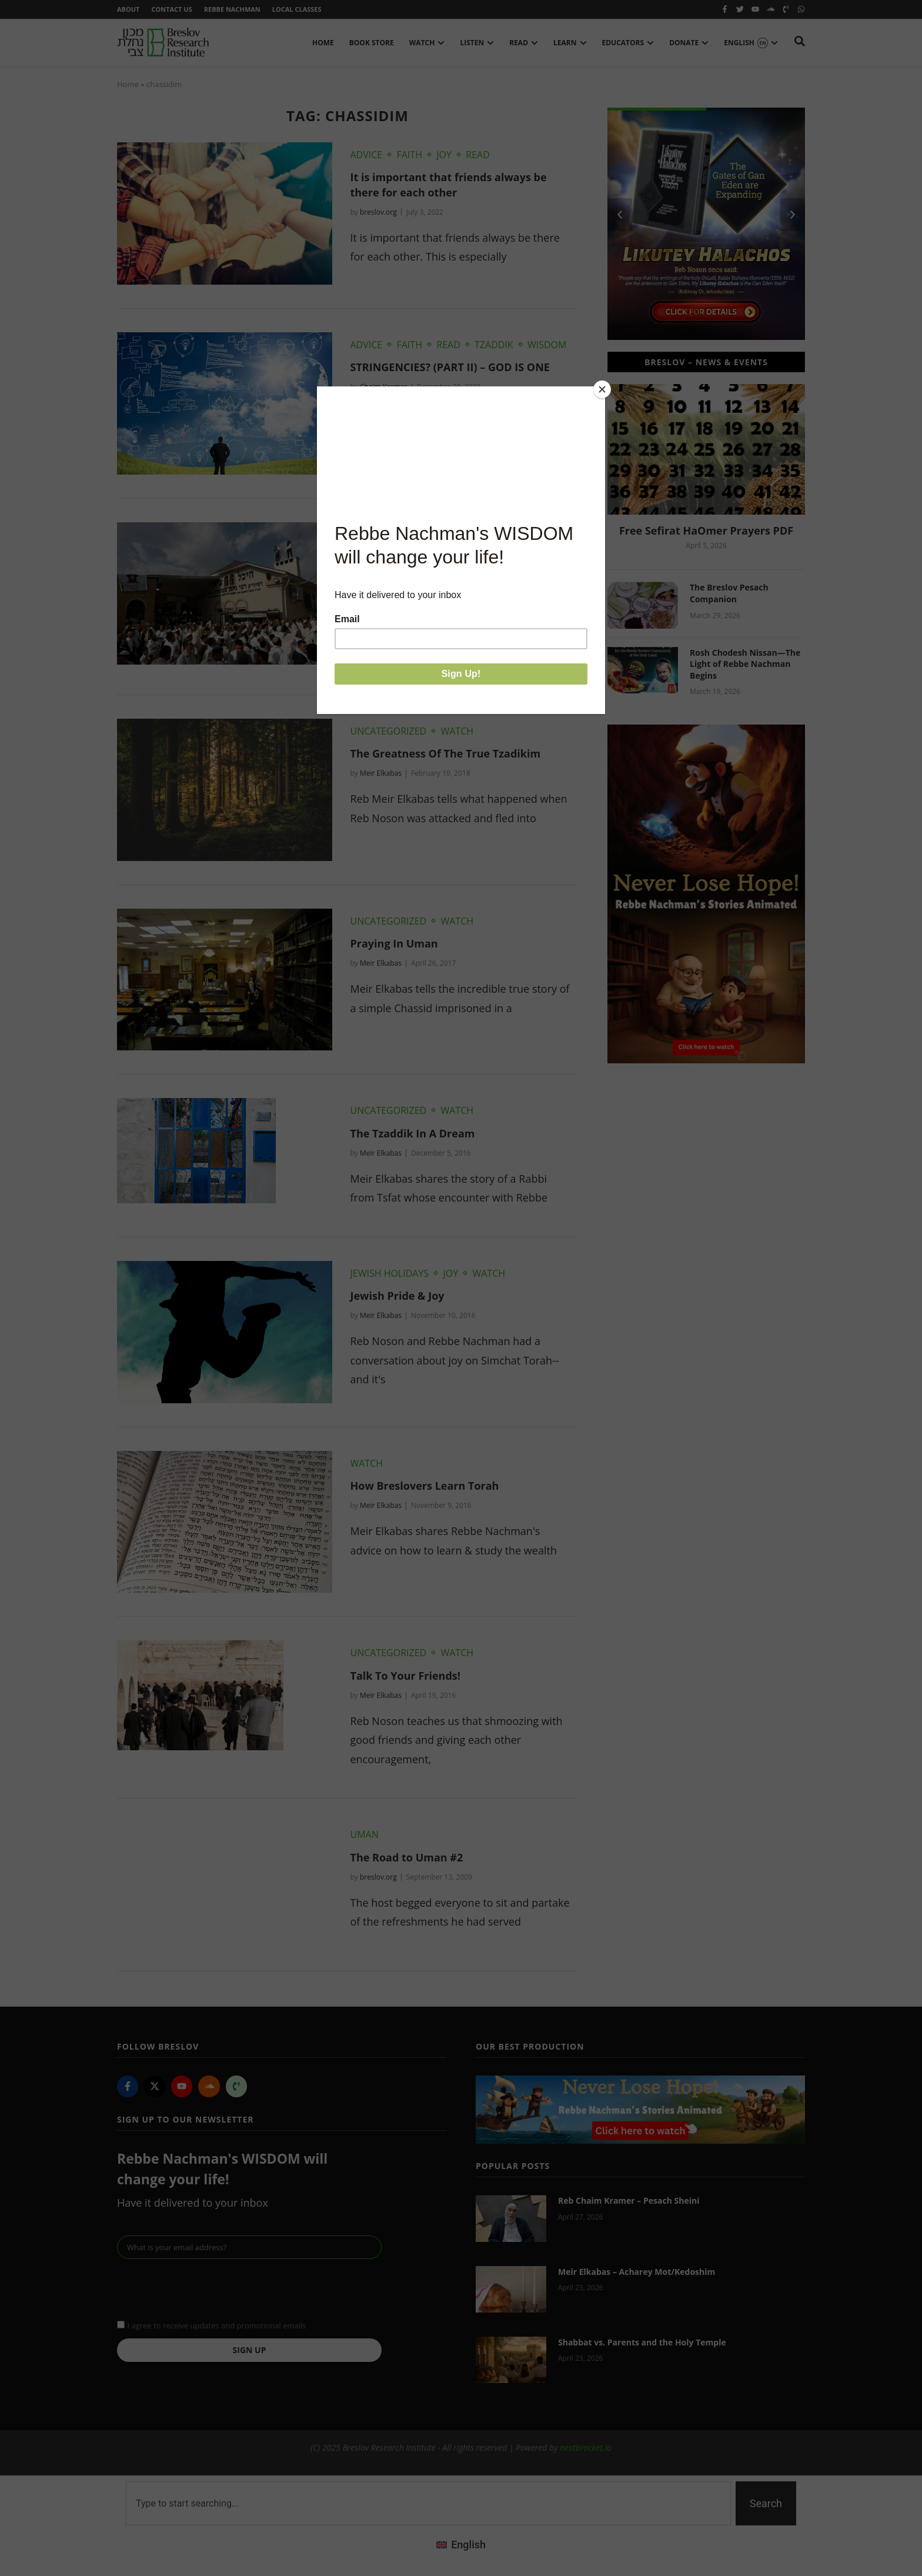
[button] (619, 214)
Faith (409, 154)
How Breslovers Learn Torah (424, 1486)
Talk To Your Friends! (405, 1676)
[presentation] (206, 2288)
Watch (419, 534)
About (128, 9)
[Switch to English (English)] (461, 2545)
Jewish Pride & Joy (397, 1296)
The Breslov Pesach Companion (729, 593)
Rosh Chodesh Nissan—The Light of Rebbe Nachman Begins (745, 664)
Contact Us (171, 9)
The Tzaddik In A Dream (412, 1133)
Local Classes (297, 9)
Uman (364, 1834)
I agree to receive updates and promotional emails (216, 2325)
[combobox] (428, 2503)
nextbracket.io (586, 2447)
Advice (366, 154)
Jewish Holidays (389, 1273)
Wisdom (546, 344)
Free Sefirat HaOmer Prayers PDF (706, 530)
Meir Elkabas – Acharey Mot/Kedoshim (636, 2271)
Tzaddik (494, 344)
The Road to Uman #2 (406, 1857)
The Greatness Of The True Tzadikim (445, 753)
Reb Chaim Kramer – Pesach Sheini (628, 2200)
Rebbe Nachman (232, 9)
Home (128, 84)
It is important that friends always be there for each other (448, 184)
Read (478, 154)
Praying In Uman (393, 943)
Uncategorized (388, 731)
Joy (444, 154)
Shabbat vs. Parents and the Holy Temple (642, 2342)
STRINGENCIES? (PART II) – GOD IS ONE (449, 367)
